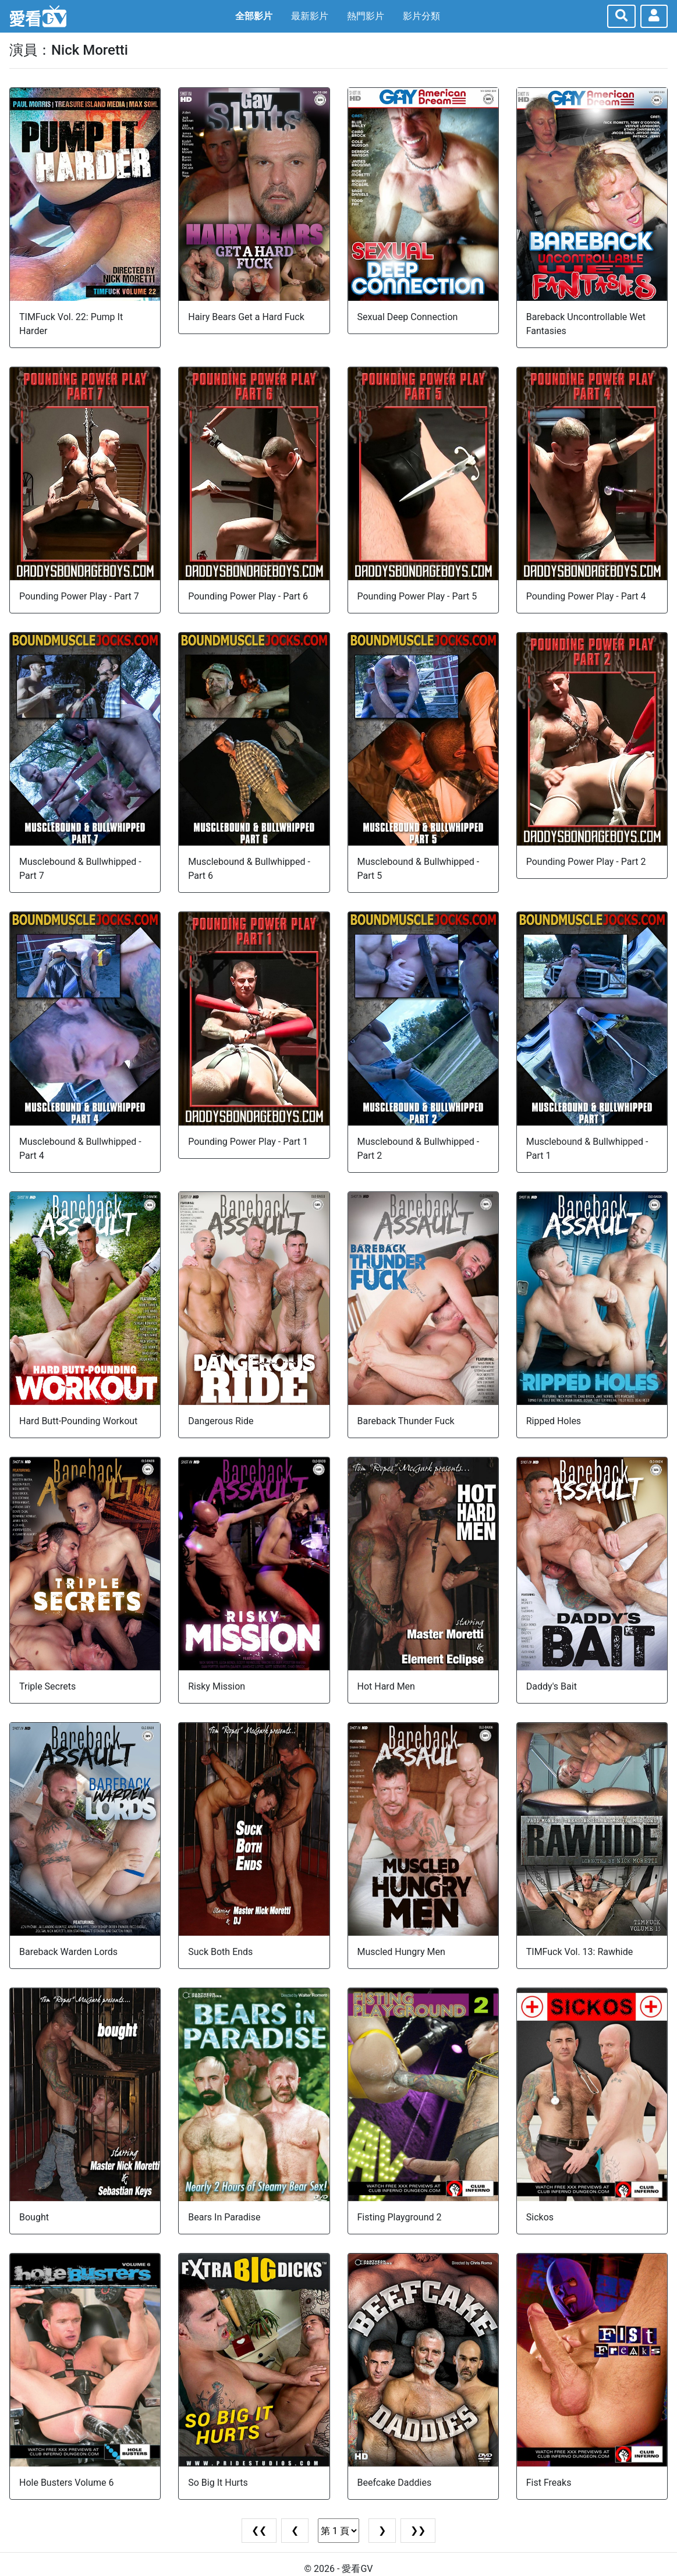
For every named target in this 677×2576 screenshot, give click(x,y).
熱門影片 (365, 16)
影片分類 (421, 16)
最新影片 (309, 16)
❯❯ (418, 2530)
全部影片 (253, 16)
